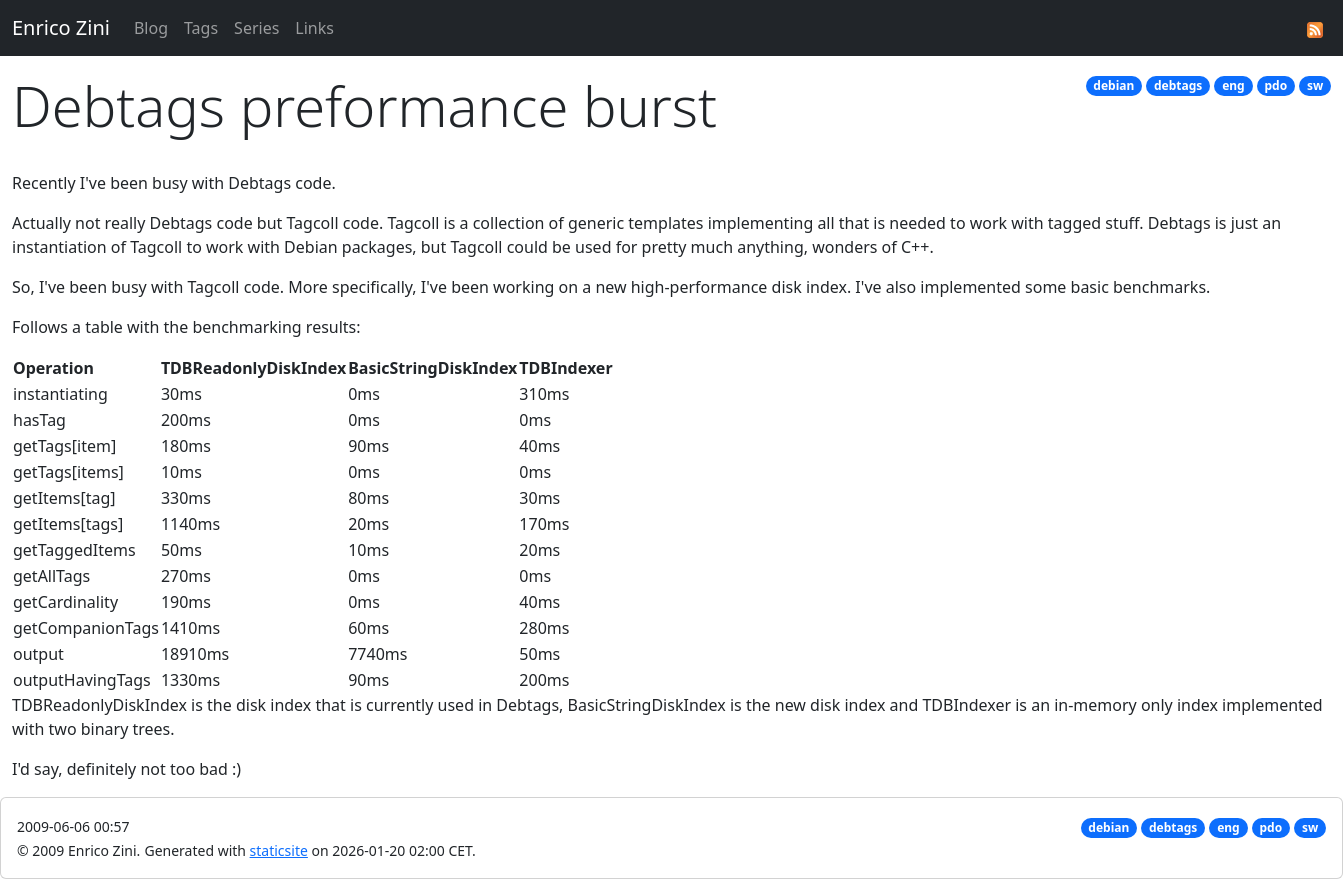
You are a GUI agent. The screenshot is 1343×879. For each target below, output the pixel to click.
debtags (1178, 85)
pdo (1275, 85)
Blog (151, 28)
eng (1233, 85)
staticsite (279, 850)
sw (1315, 85)
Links (314, 28)
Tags (201, 28)
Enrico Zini (61, 27)
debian (1113, 85)
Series (256, 28)
